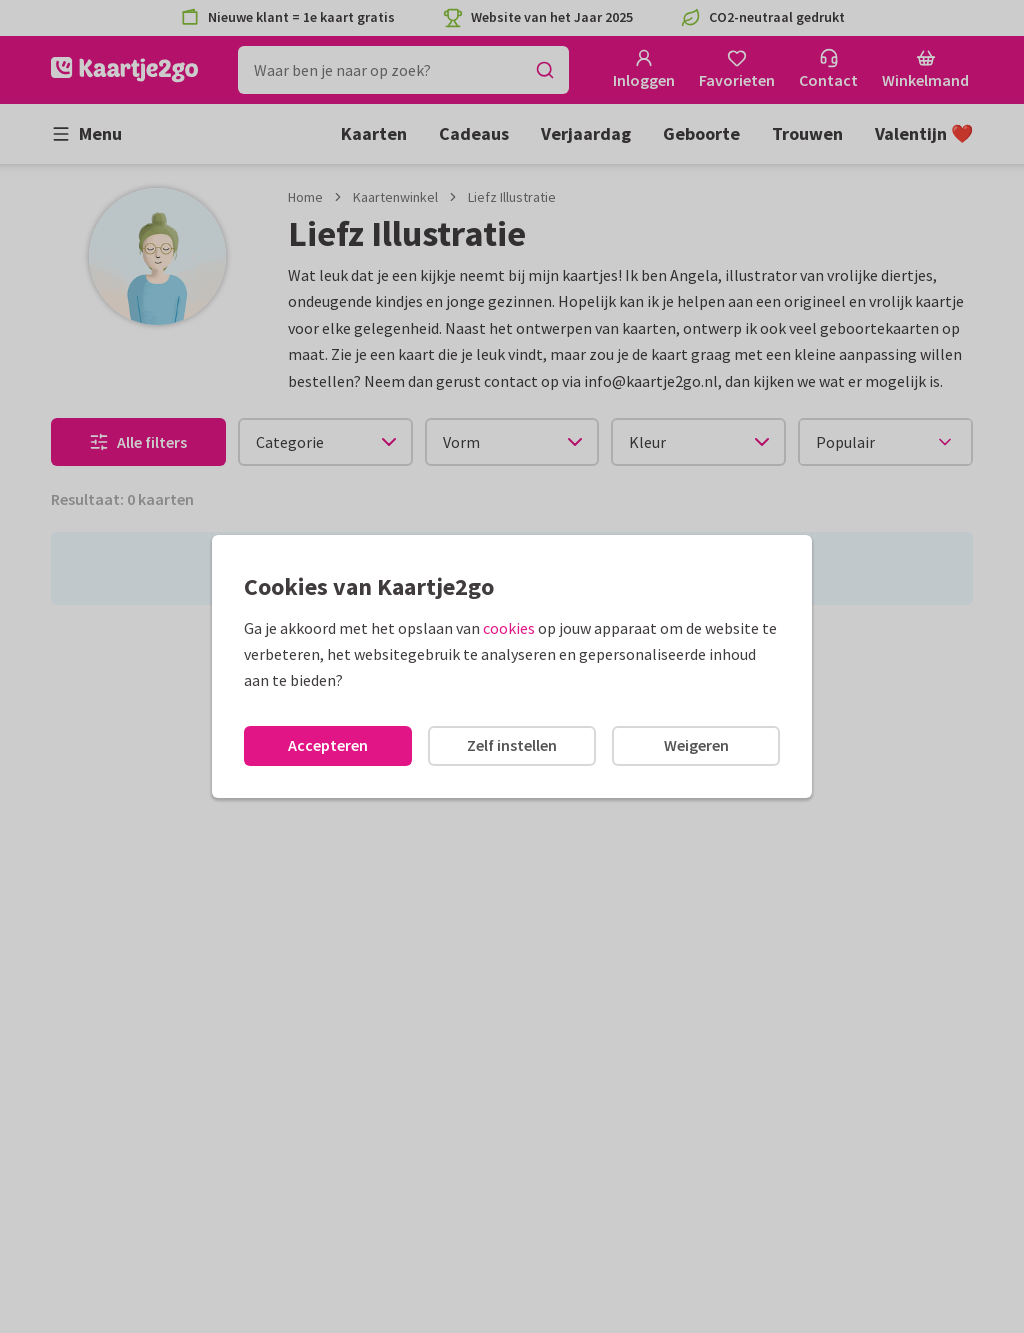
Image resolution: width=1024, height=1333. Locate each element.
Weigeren (696, 745)
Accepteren (328, 745)
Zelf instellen (512, 745)
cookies (509, 628)
